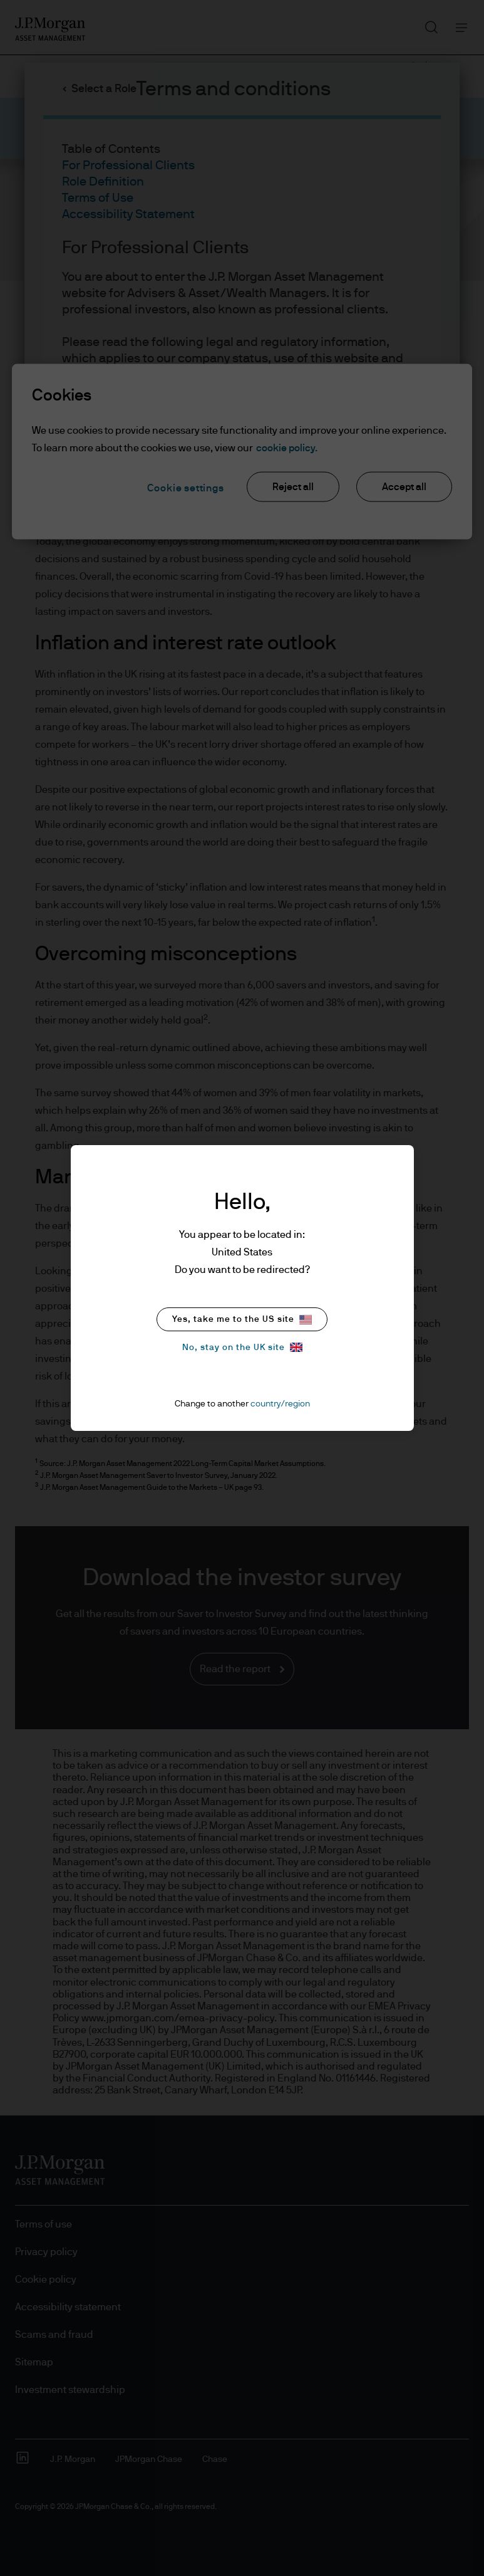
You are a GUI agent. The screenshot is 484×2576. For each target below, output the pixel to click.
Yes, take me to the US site (242, 1319)
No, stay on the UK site (242, 1347)
